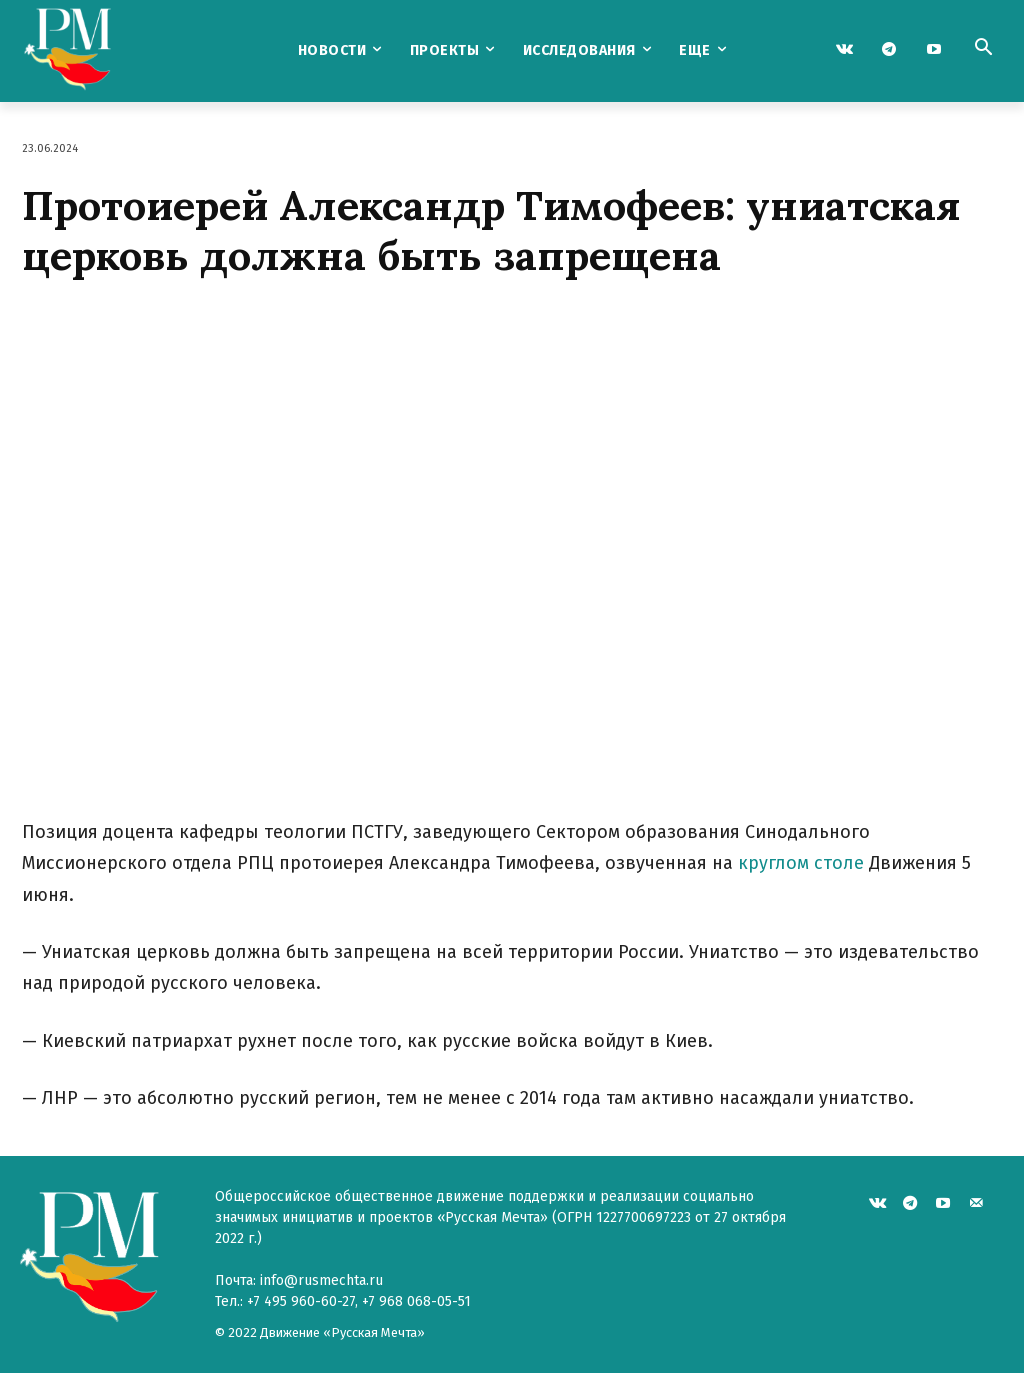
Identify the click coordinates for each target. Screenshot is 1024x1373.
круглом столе (801, 863)
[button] (983, 49)
